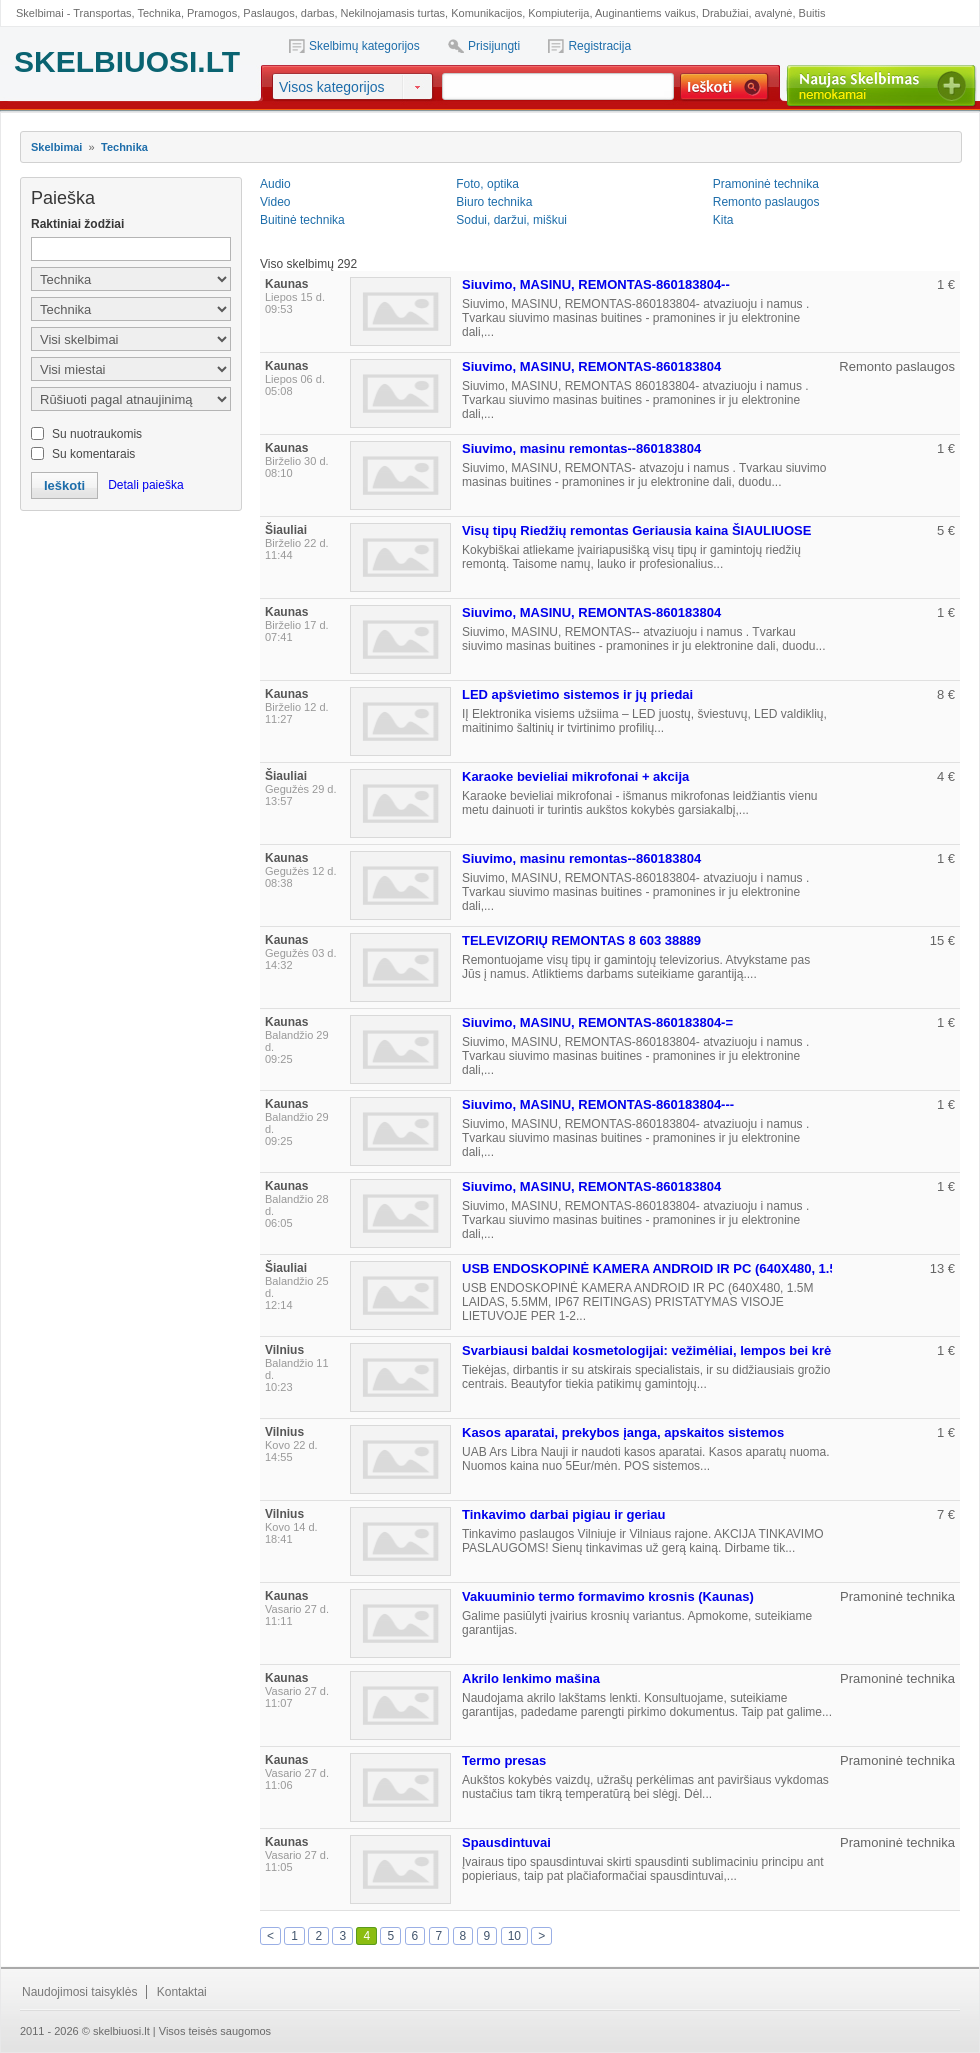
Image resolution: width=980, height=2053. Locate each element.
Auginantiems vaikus (645, 13)
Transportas (102, 13)
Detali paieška (145, 485)
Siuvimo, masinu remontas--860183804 (581, 448)
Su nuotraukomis (97, 434)
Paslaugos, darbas (288, 13)
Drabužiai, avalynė (747, 13)
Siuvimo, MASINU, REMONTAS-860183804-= (597, 1022)
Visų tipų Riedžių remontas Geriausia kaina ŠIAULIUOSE (636, 530)
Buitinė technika (302, 220)
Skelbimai (56, 147)
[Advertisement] (130, 621)
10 (514, 1936)
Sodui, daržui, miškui (511, 220)
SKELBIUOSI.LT (127, 61)
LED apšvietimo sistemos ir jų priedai (577, 694)
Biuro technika (494, 202)
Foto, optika (487, 184)
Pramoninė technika (766, 184)
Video (275, 202)
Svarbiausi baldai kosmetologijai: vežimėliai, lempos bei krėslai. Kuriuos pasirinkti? (720, 1350)
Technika (158, 13)
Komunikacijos (486, 13)
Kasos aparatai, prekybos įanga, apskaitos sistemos (623, 1432)
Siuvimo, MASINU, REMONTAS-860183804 (591, 366)
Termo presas (504, 1760)
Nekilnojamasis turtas (393, 13)
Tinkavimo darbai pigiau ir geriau (563, 1514)
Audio (275, 184)
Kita (723, 220)
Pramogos (212, 13)
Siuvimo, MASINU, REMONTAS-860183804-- (596, 284)
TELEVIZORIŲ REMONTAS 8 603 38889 (581, 940)
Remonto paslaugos (766, 202)
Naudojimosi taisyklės (79, 1992)
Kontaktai (182, 1992)
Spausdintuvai (506, 1842)
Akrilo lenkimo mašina (531, 1678)
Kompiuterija (558, 13)
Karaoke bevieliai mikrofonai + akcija (575, 776)
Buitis (812, 13)
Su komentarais (93, 454)
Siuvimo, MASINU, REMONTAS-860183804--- (598, 1104)
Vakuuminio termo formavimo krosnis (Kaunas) (608, 1596)
